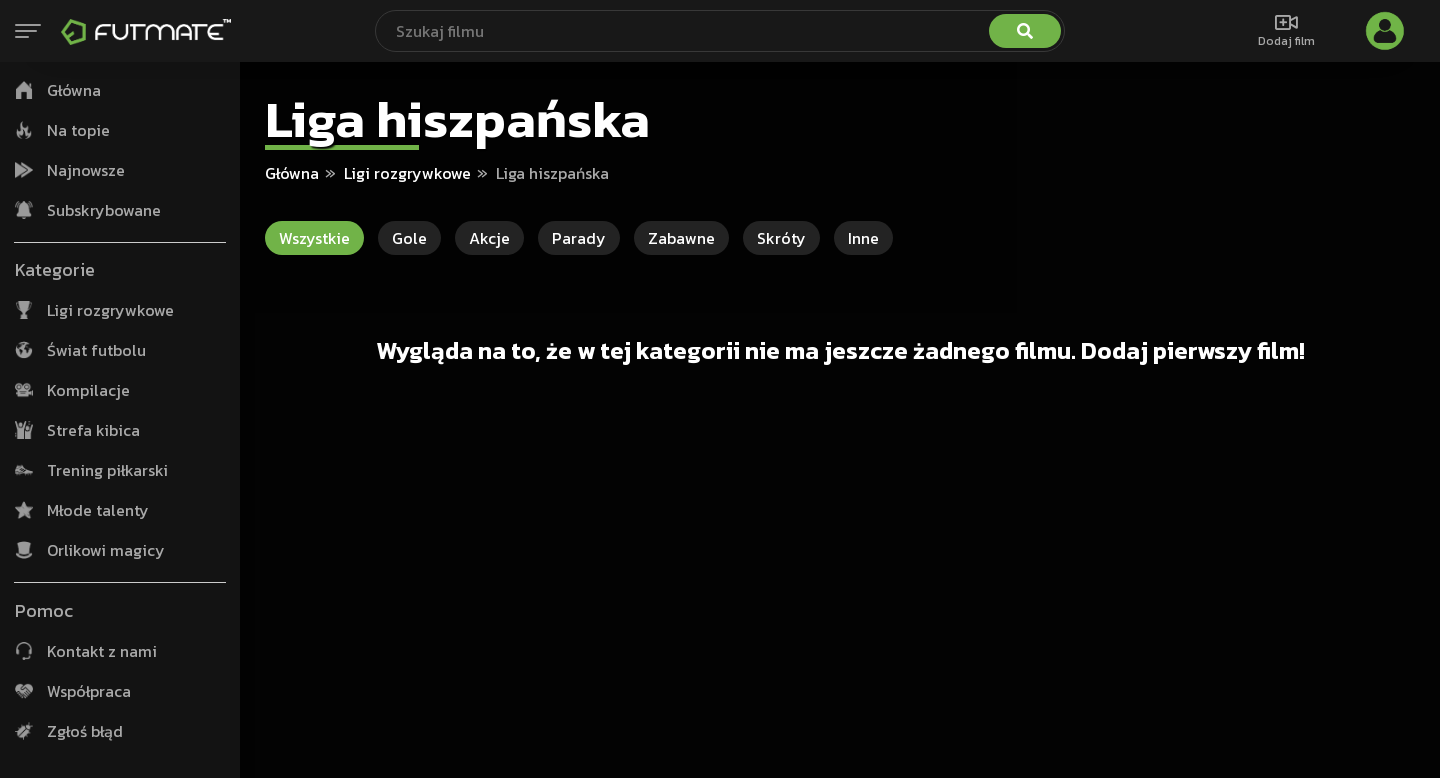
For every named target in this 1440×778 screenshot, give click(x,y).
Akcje (489, 238)
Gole (409, 238)
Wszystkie (314, 238)
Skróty (781, 238)
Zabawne (681, 238)
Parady (579, 238)
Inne (863, 238)
